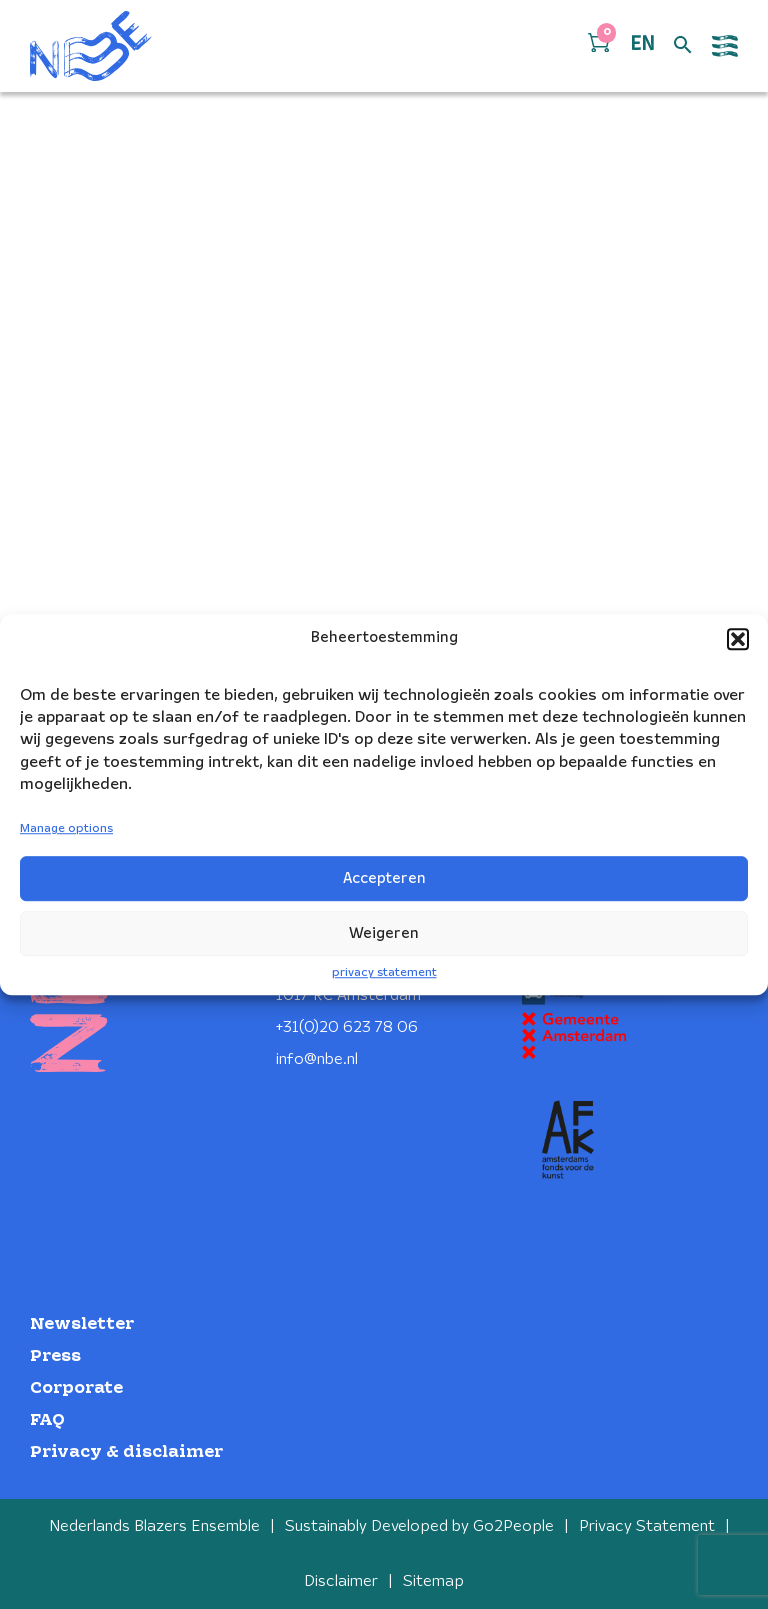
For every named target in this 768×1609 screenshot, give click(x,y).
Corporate (76, 1388)
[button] (738, 639)
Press (55, 1356)
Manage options (66, 829)
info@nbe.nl (317, 1059)
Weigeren (384, 934)
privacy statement (384, 972)
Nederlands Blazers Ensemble (154, 1526)
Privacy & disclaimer (126, 1452)
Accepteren (384, 879)
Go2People (513, 1526)
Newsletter (82, 1324)
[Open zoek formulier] (683, 46)
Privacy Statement (647, 1526)
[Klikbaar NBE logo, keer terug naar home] (91, 46)
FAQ (47, 1420)
